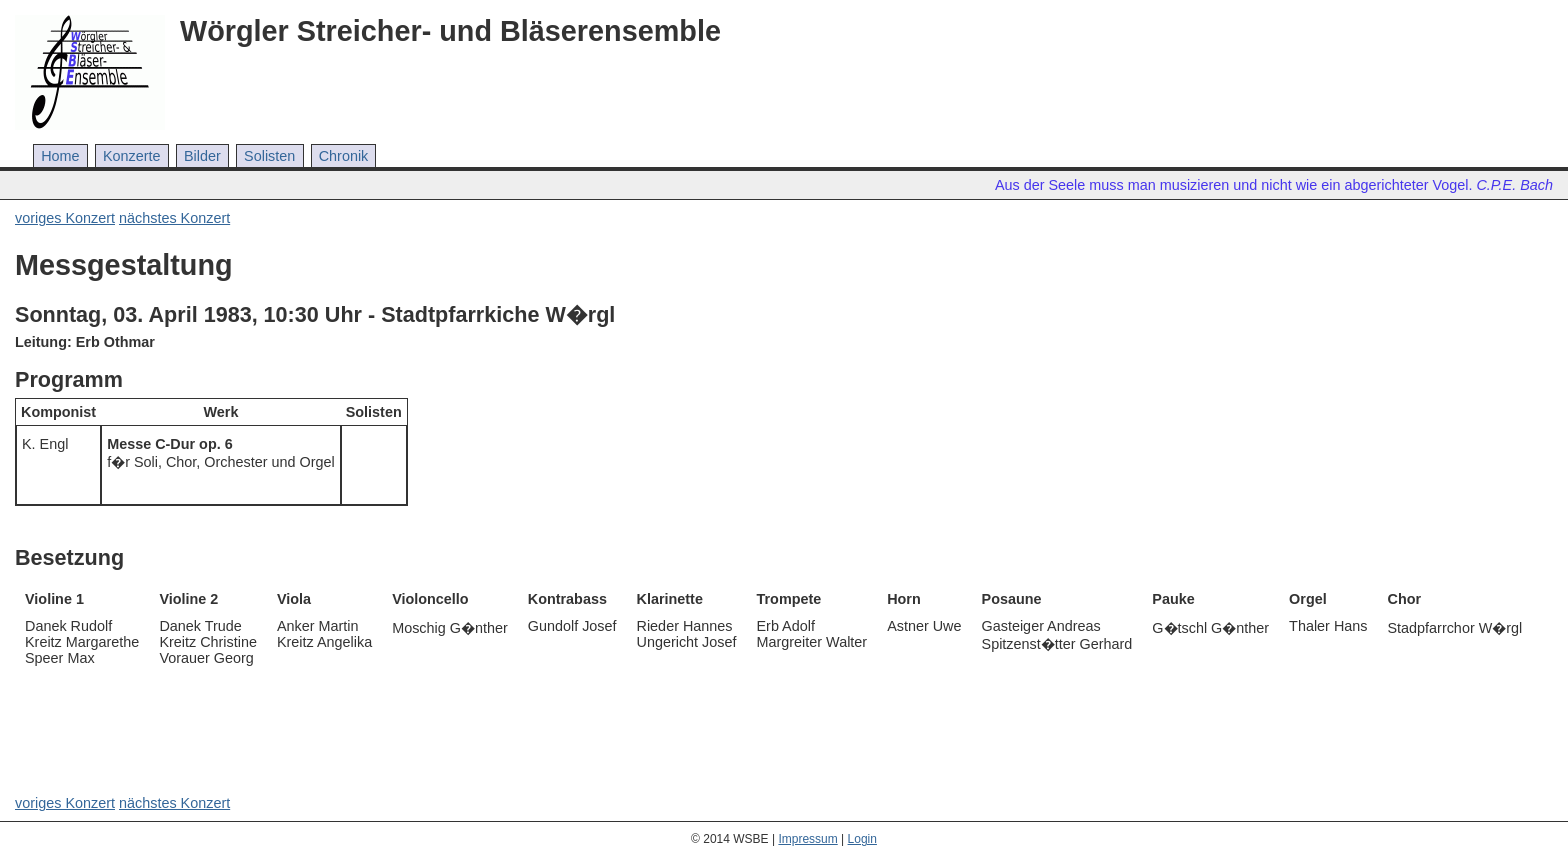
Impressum (807, 839)
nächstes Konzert (174, 218)
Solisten (269, 156)
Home (60, 156)
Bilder (202, 156)
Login (862, 839)
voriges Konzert (65, 218)
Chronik (344, 156)
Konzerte (132, 156)
